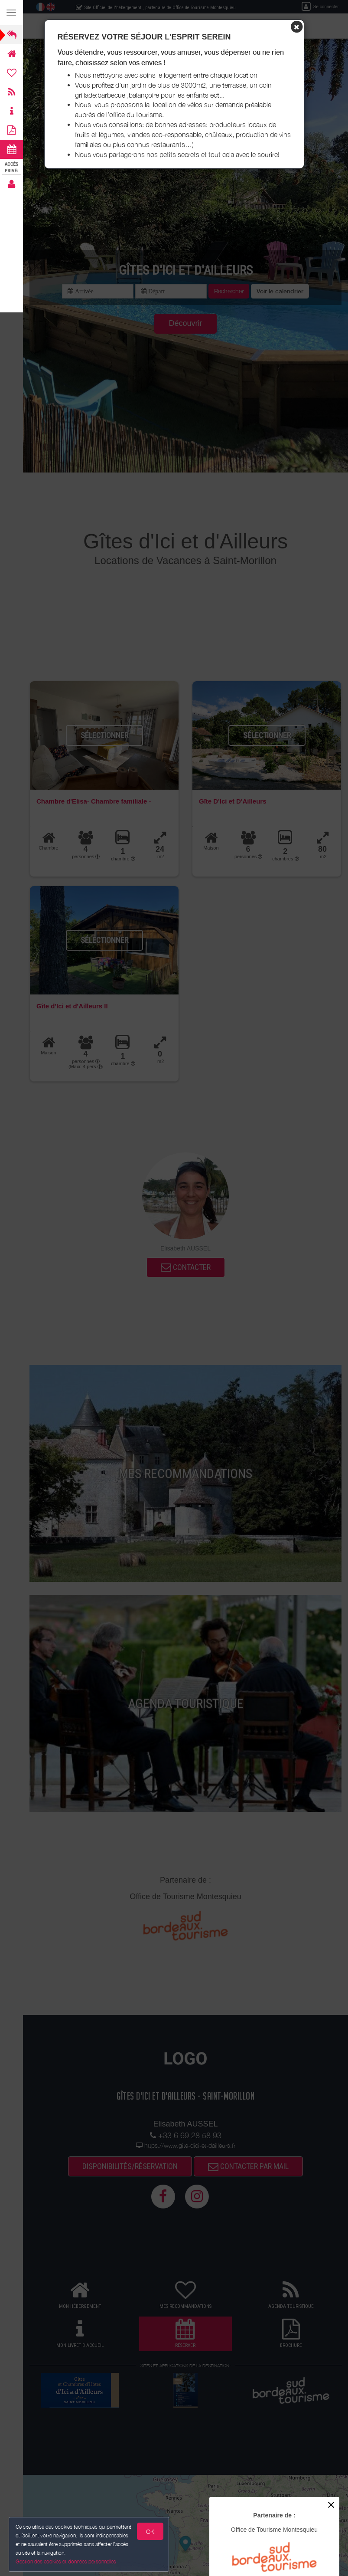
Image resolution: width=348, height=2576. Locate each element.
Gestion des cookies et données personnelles (65, 2561)
